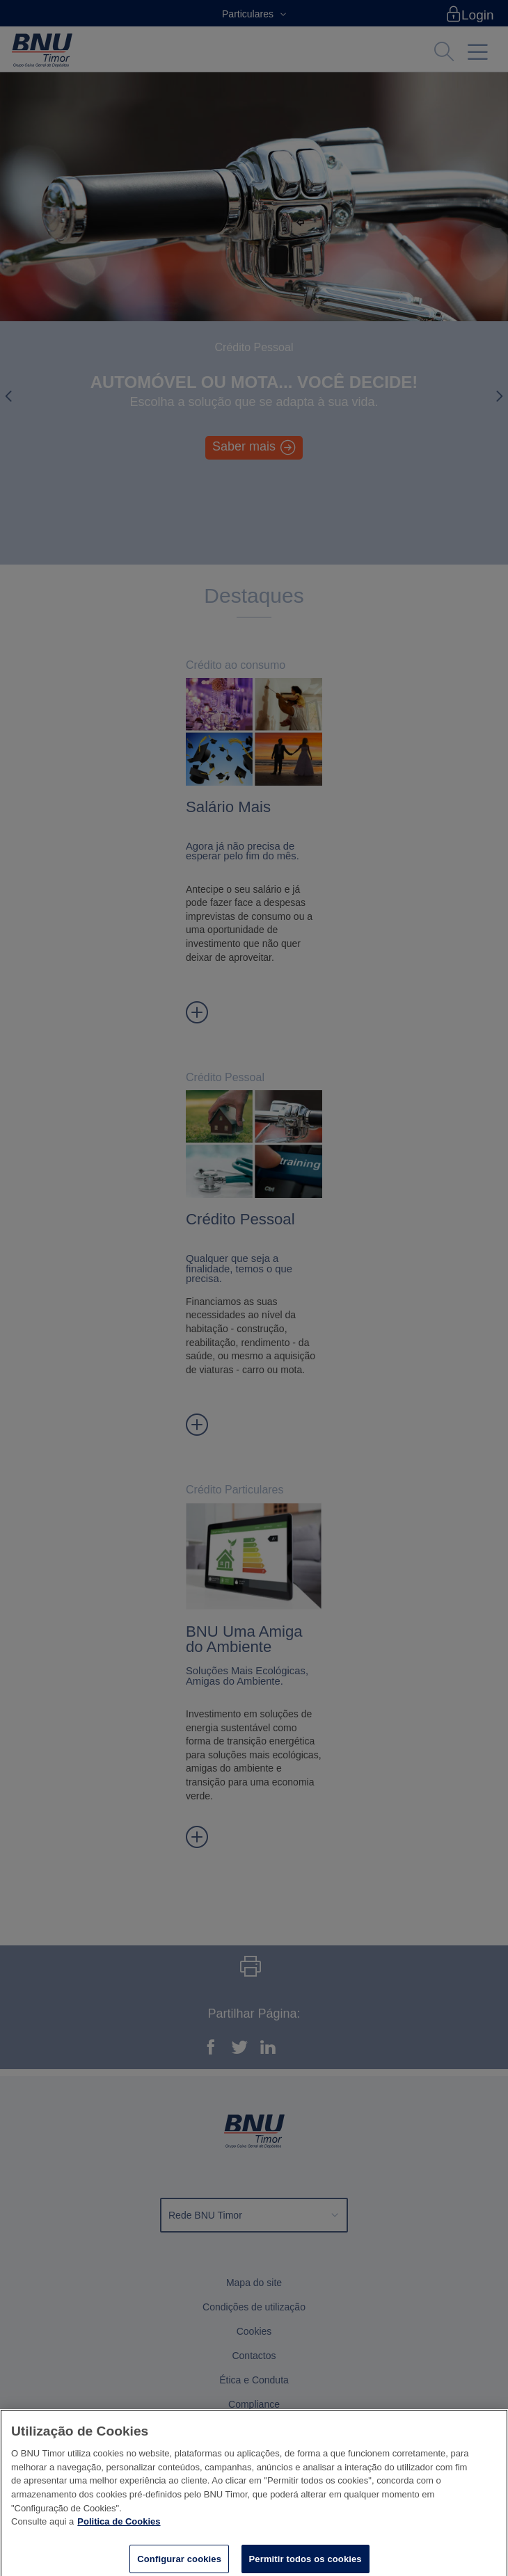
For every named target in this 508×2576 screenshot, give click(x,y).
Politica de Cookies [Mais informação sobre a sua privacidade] (118, 2527)
